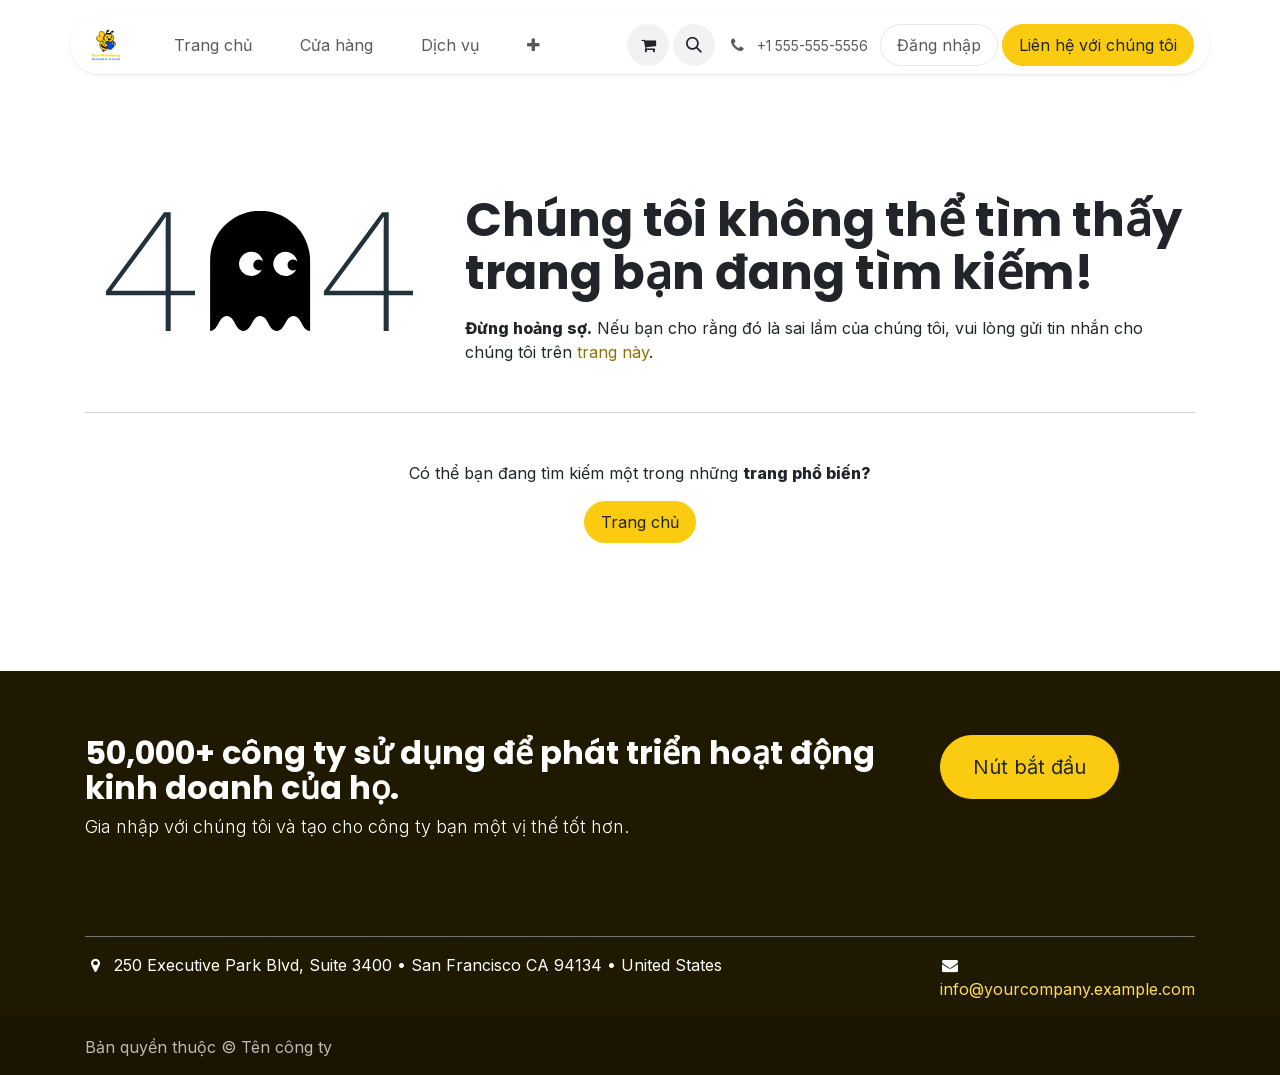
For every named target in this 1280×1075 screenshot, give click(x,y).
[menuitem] (213, 45)
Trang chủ (640, 522)
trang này (613, 352)
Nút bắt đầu (1029, 767)
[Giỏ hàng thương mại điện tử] (648, 45)
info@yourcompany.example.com (1067, 989)
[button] (694, 45)
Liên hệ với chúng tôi (1098, 45)
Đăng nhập (939, 45)
